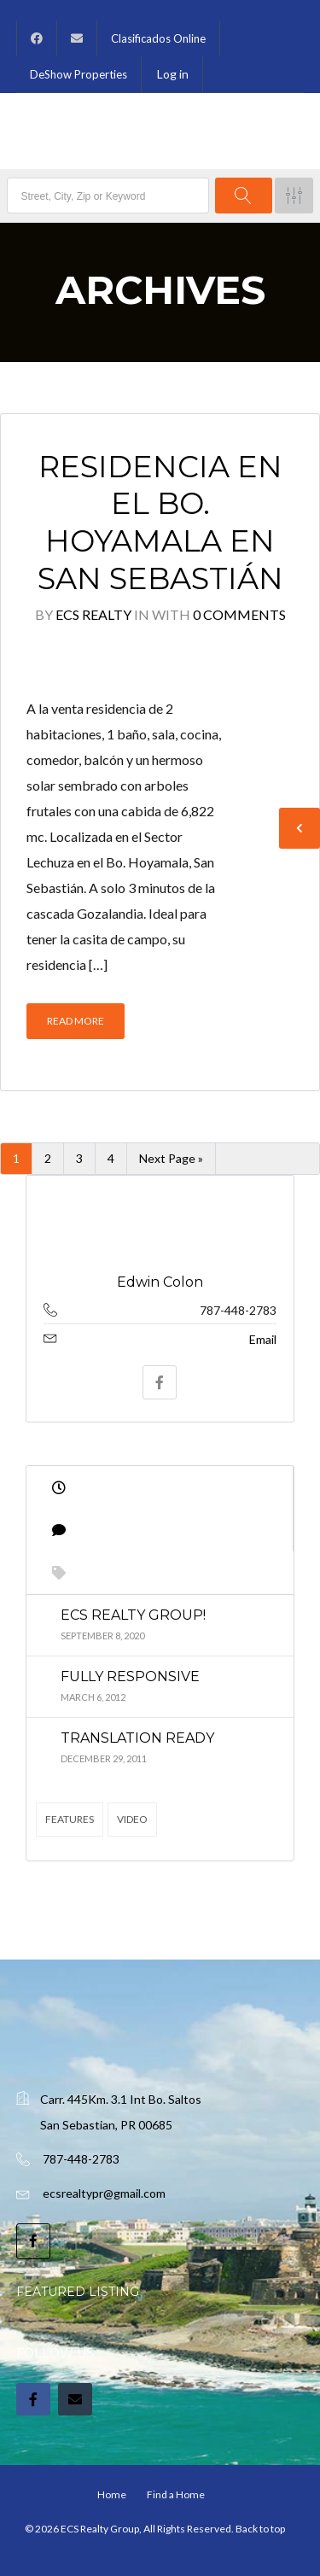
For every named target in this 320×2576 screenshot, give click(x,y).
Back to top (260, 2528)
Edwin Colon (160, 1282)
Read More (75, 1020)
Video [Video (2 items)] (132, 1819)
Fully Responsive (130, 1676)
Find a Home (176, 2494)
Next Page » (171, 1158)
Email (262, 1339)
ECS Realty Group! (133, 1615)
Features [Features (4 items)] (69, 1819)
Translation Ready (137, 1738)
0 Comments (239, 614)
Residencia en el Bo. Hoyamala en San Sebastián (160, 522)
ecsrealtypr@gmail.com (104, 2193)
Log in (173, 74)
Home (111, 2494)
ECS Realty (93, 614)
